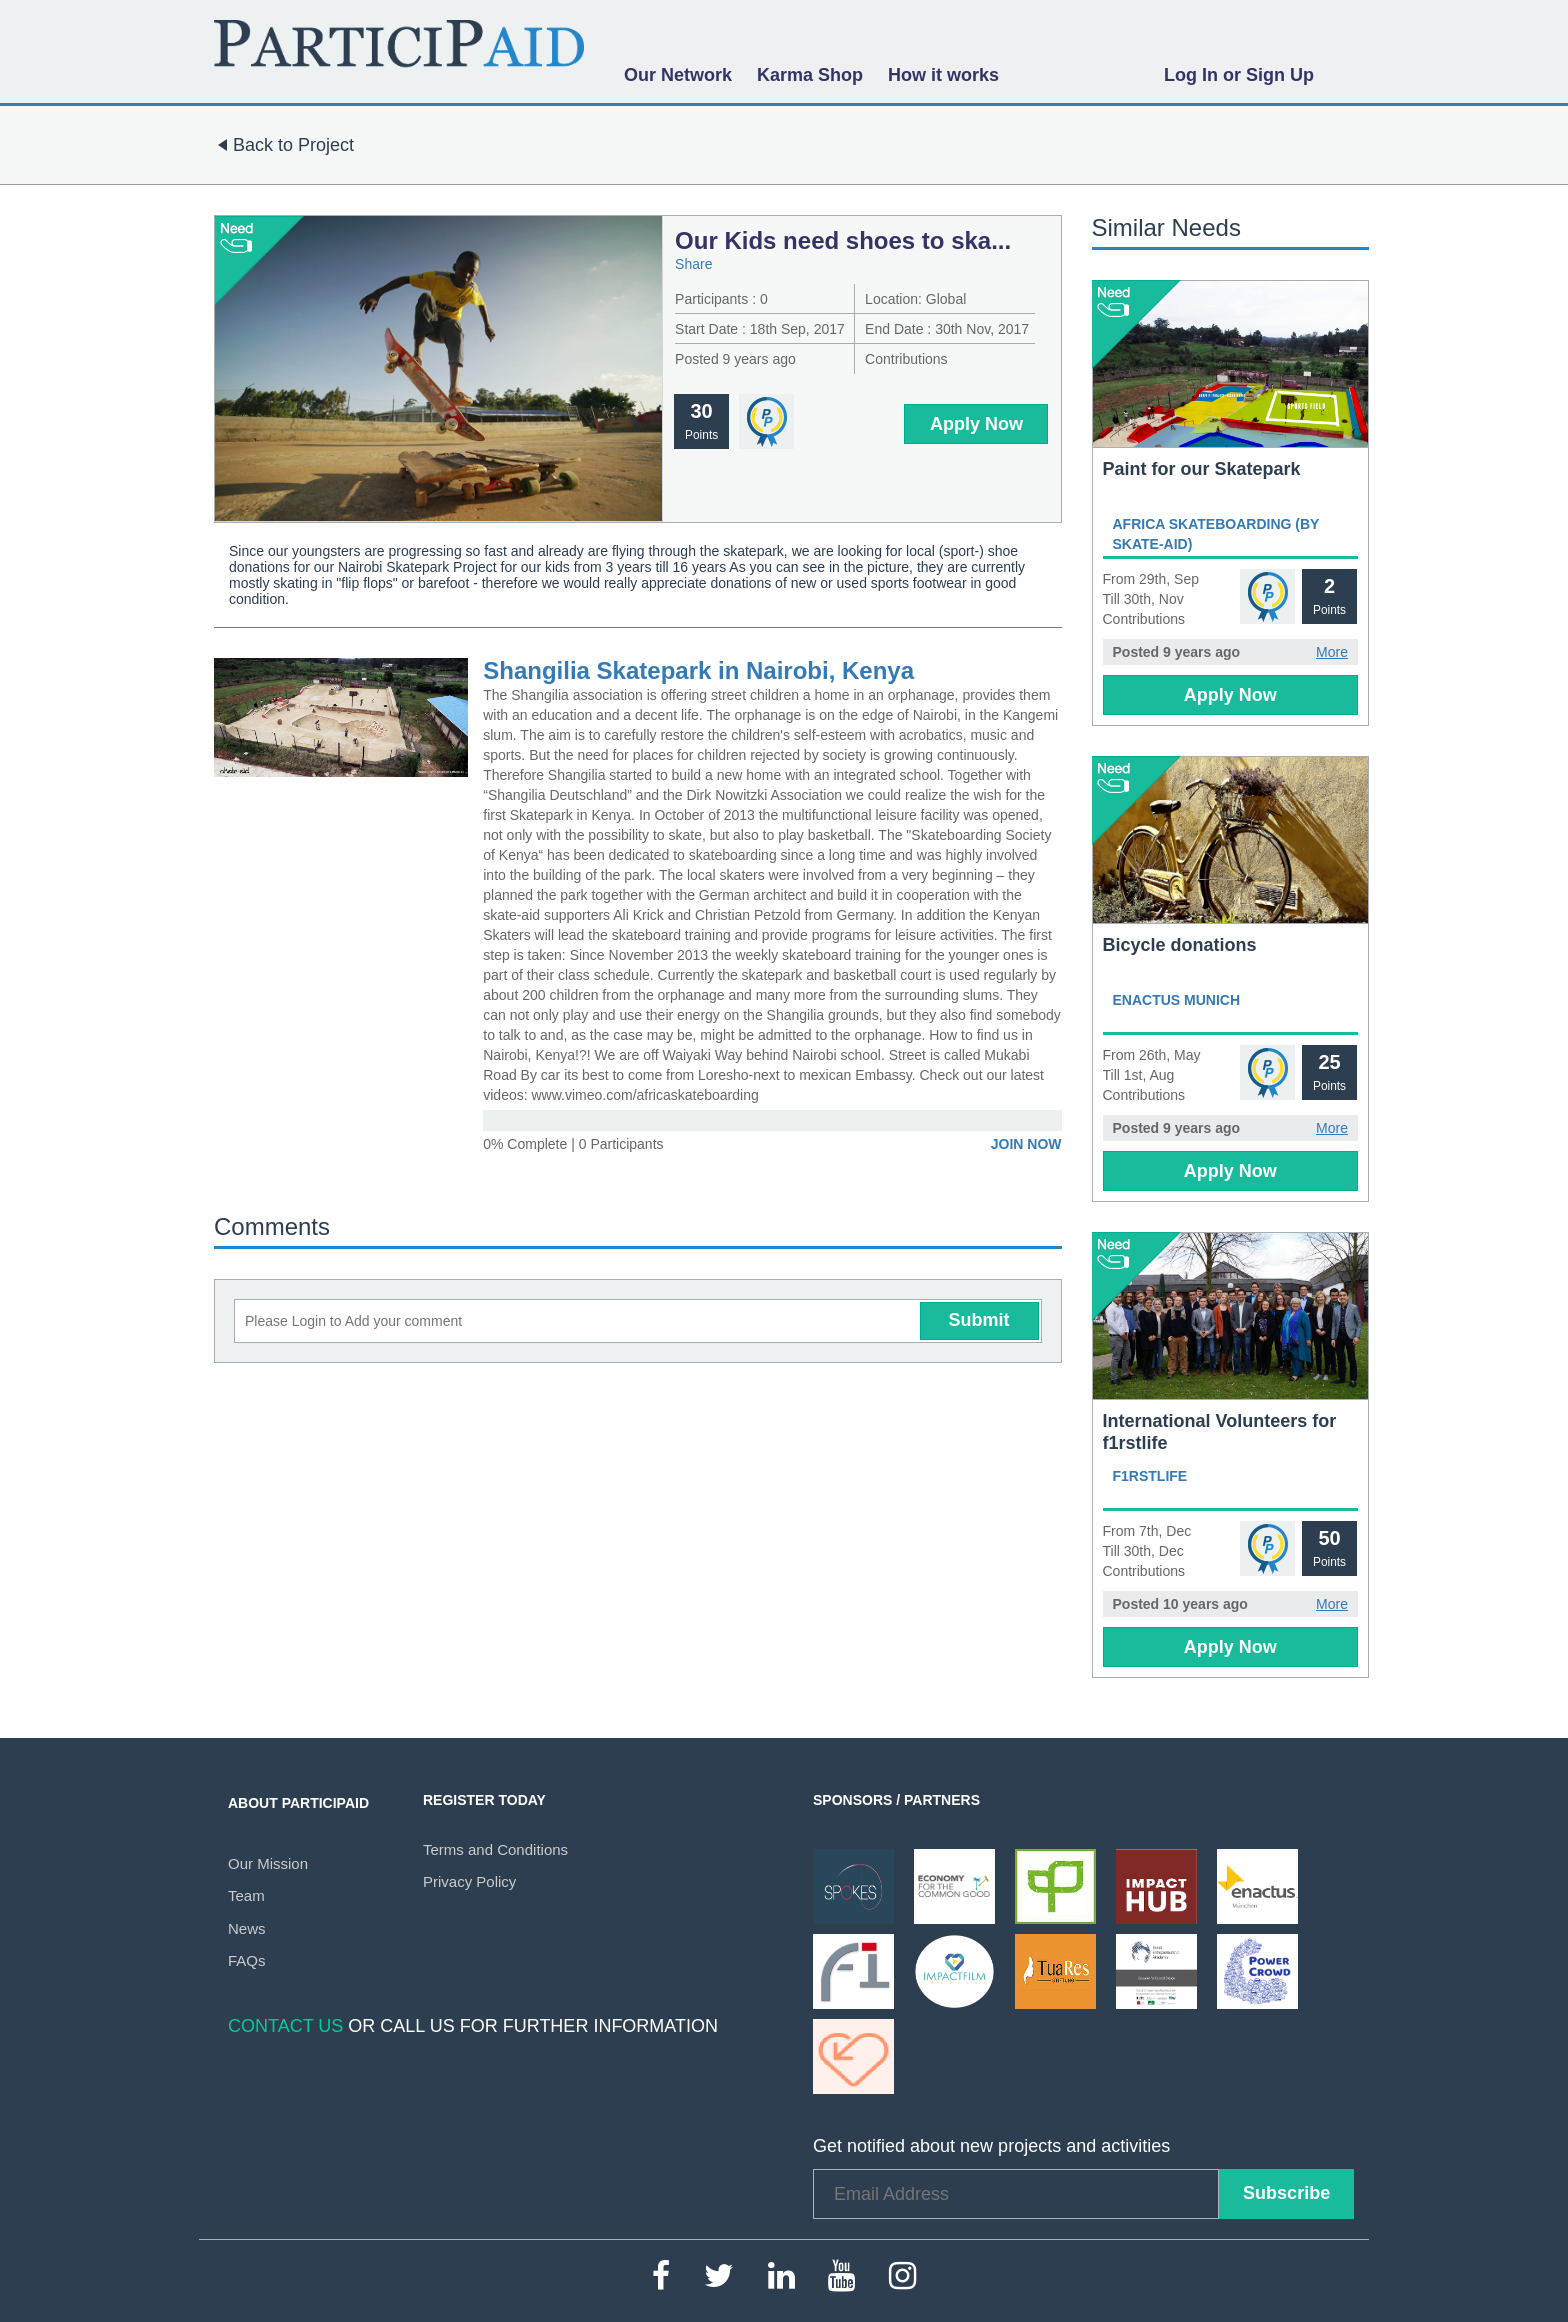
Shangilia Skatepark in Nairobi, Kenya (698, 670)
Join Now (1026, 1144)
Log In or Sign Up (1239, 75)
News (247, 1928)
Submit (979, 1320)
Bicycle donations (1180, 945)
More (1332, 652)
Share (693, 264)
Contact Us (285, 2026)
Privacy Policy (469, 1881)
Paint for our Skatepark (1202, 469)
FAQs (247, 1960)
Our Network (678, 75)
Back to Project (281, 145)
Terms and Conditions (495, 1849)
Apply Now (976, 424)
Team (246, 1895)
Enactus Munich (1177, 1000)
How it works (943, 75)
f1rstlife (1150, 1476)
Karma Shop (810, 75)
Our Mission (268, 1863)
